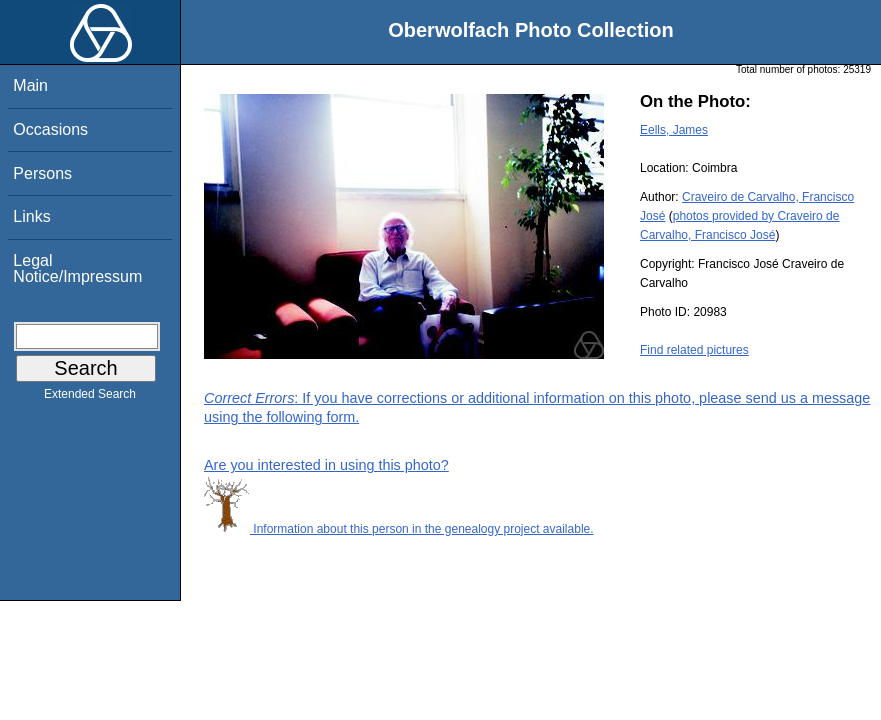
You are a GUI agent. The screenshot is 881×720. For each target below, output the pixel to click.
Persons (42, 173)
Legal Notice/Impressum (77, 268)
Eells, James (674, 130)
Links (31, 216)
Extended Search (90, 398)
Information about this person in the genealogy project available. (399, 529)
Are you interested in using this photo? (326, 465)
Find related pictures (694, 350)
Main (30, 85)
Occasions (50, 129)
